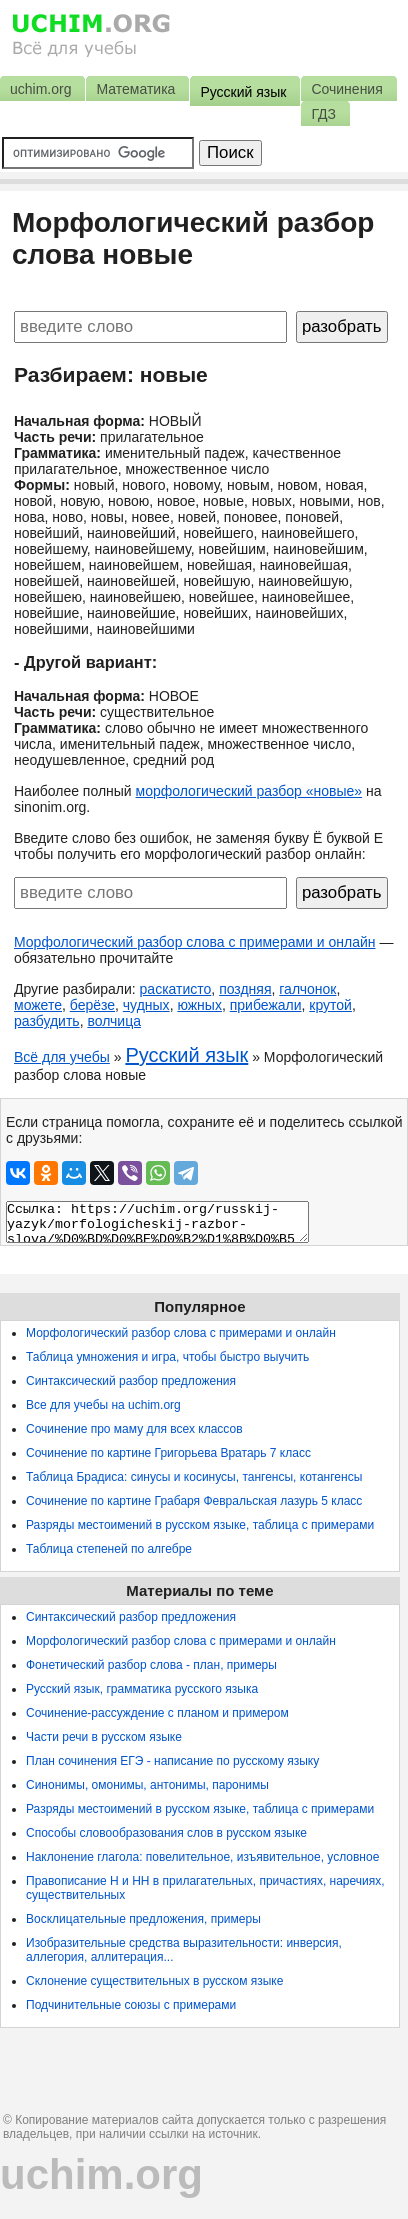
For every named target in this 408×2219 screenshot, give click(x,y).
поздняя (245, 989)
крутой (330, 1005)
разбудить (47, 1021)
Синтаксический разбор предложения (131, 1381)
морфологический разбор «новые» (249, 791)
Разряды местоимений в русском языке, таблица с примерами (200, 1525)
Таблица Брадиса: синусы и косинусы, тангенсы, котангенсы (194, 1477)
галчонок (307, 989)
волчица (114, 1021)
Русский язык (186, 1055)
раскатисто (176, 989)
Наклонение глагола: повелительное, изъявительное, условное (202, 1857)
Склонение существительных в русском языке (154, 1981)
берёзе (92, 1005)
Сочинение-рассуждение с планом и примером (157, 1713)
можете (38, 1005)
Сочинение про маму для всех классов (134, 1429)
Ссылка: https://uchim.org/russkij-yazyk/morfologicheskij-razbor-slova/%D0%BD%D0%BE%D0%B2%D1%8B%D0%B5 (157, 1222)
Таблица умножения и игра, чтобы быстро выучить (167, 1357)
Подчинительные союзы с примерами (131, 2005)
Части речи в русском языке (104, 1737)
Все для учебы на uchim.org (103, 1405)
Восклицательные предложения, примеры (143, 1919)
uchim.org (101, 2174)
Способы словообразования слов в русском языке (166, 1833)
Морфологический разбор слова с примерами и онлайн (195, 942)
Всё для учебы (62, 1057)
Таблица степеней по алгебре (109, 1549)
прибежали (266, 1005)
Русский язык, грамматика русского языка (142, 1689)
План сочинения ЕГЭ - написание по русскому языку (172, 1761)
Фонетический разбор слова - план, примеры (151, 1665)
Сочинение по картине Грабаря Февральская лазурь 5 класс (194, 1501)
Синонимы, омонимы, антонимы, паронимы (147, 1785)
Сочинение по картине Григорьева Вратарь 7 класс (168, 1453)
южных (199, 1005)
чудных (146, 1005)
